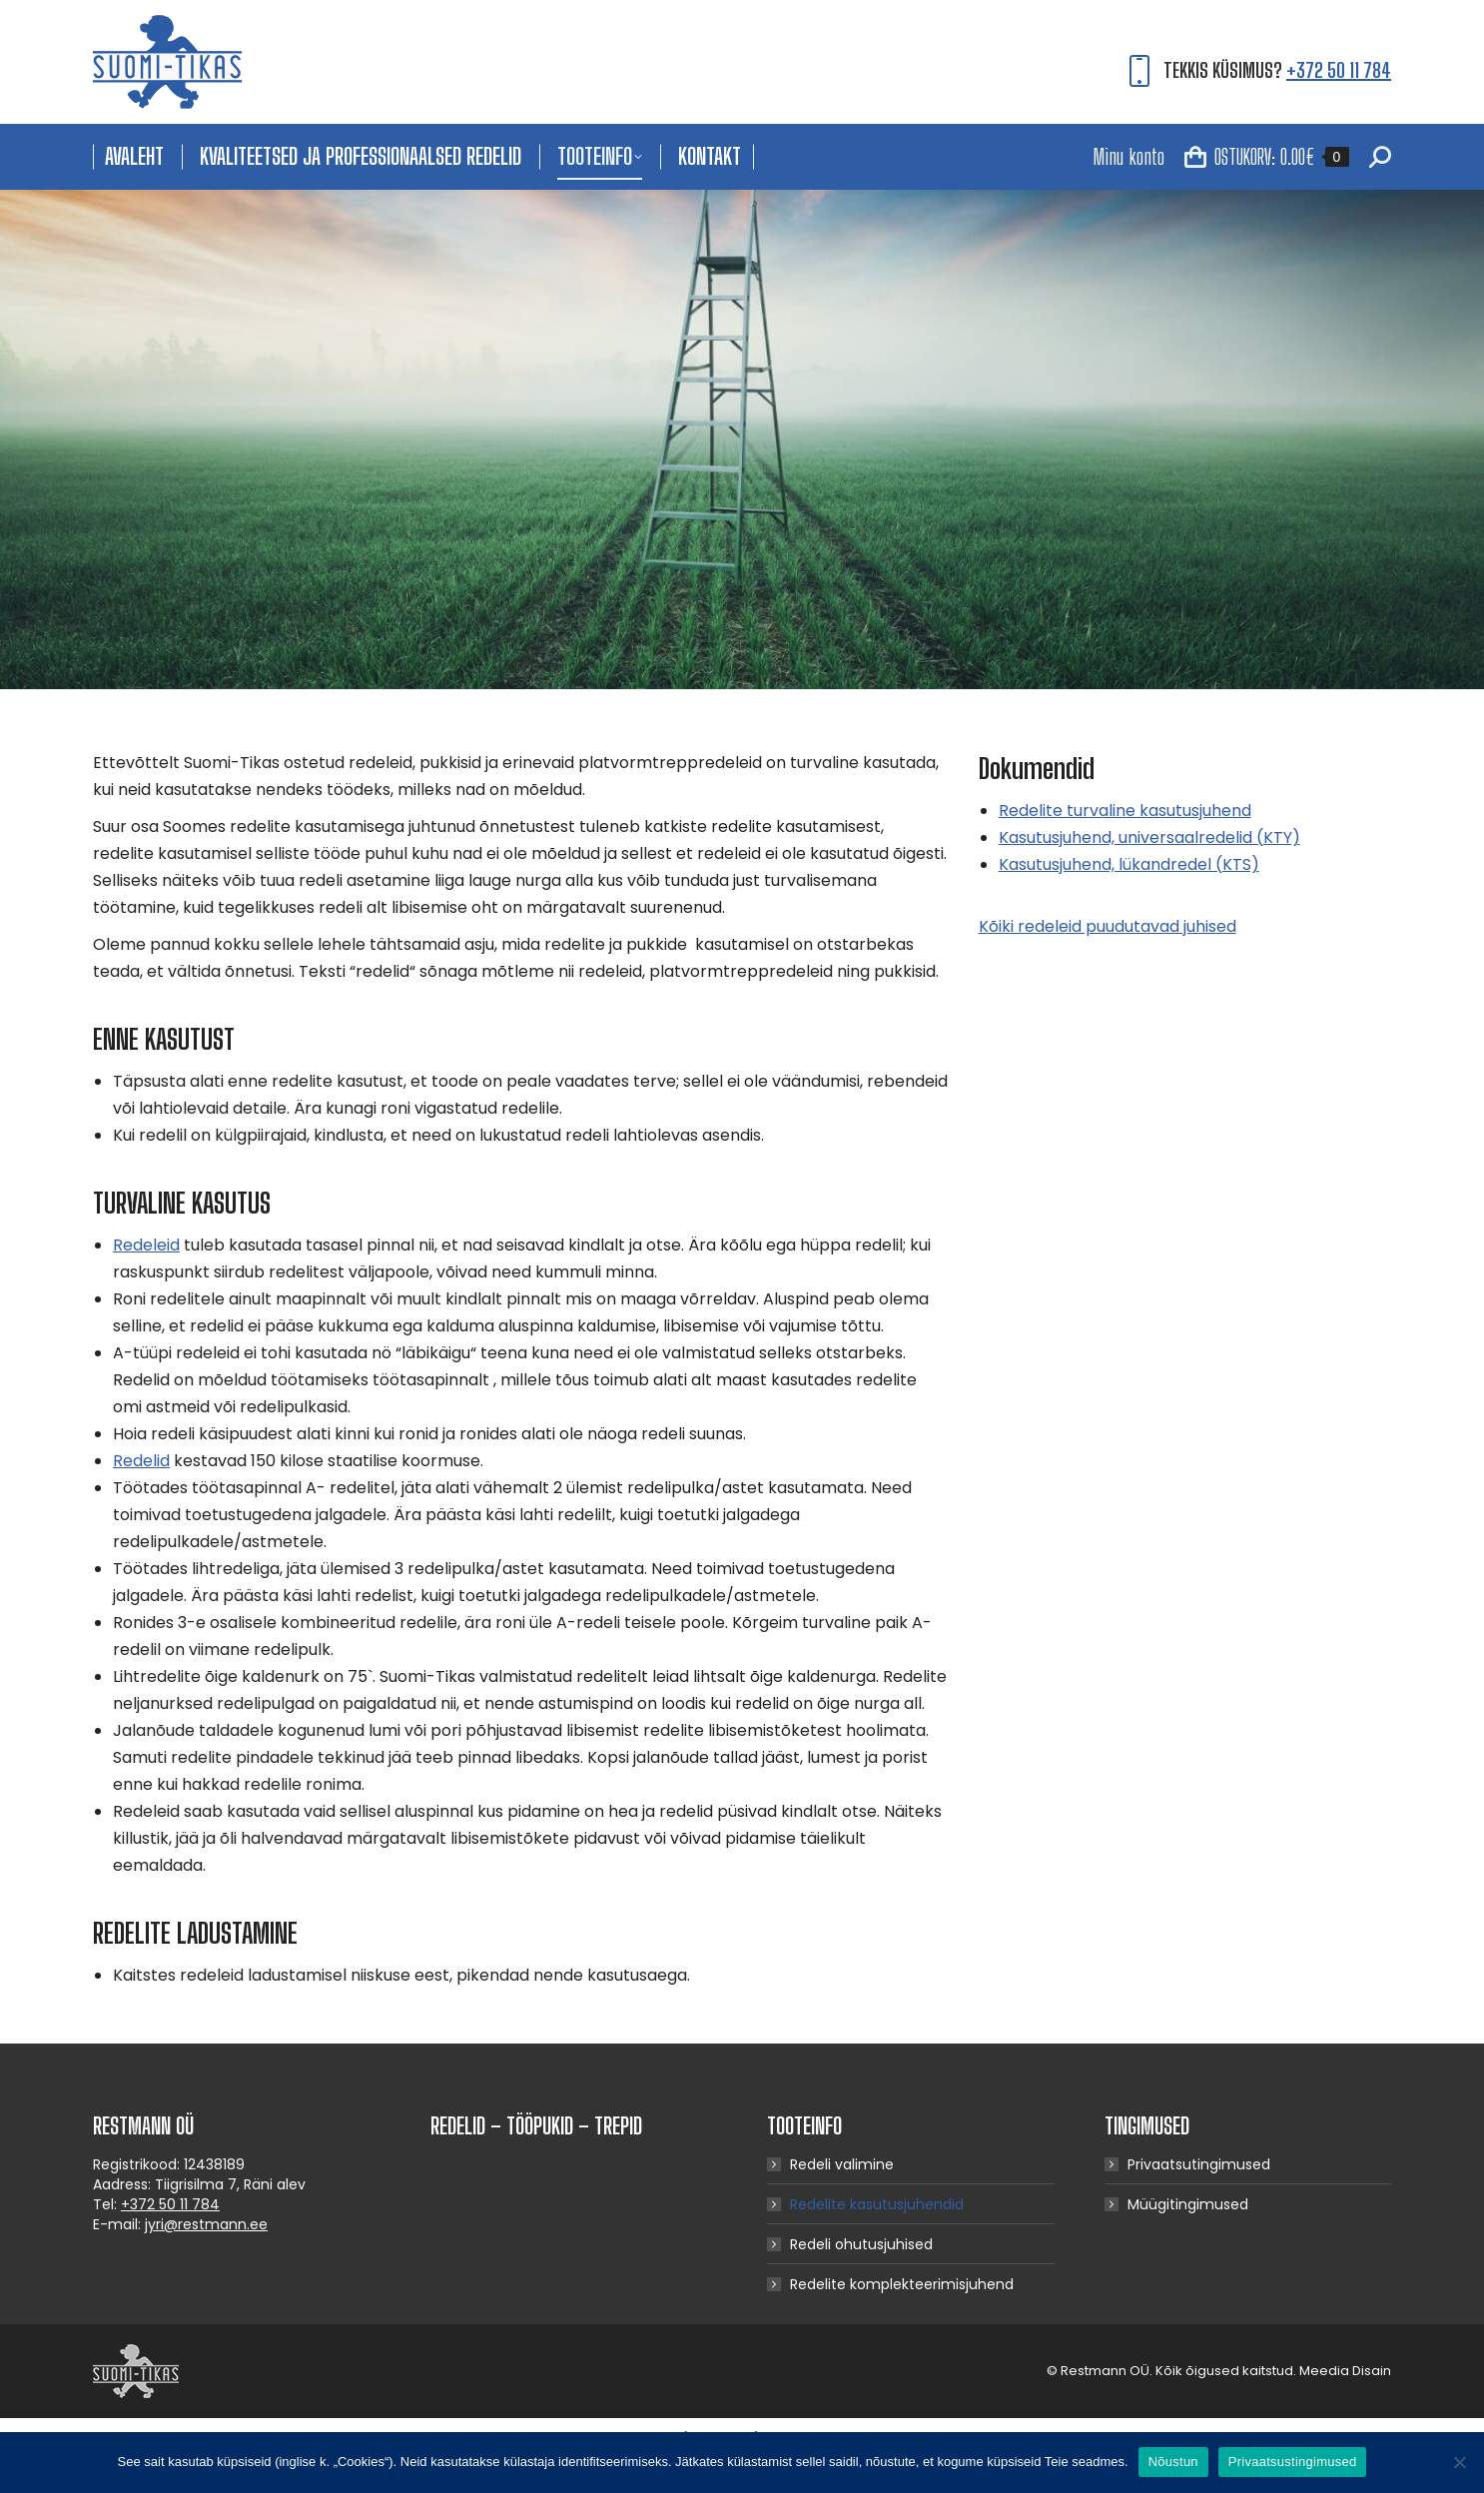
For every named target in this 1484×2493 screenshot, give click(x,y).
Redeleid (146, 1245)
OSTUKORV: (1266, 157)
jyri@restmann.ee (206, 2224)
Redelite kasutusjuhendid (877, 2204)
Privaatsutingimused (1198, 2164)
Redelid (141, 1460)
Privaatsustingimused (1292, 2461)
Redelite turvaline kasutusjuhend (1125, 810)
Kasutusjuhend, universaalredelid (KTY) (1149, 837)
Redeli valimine (842, 2164)
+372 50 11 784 (1338, 70)
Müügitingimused (1187, 2204)
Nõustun (1173, 2461)
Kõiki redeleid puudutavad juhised (1107, 926)
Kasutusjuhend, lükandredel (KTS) (1129, 864)
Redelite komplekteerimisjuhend (902, 2284)
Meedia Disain (1345, 2370)
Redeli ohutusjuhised (861, 2244)
